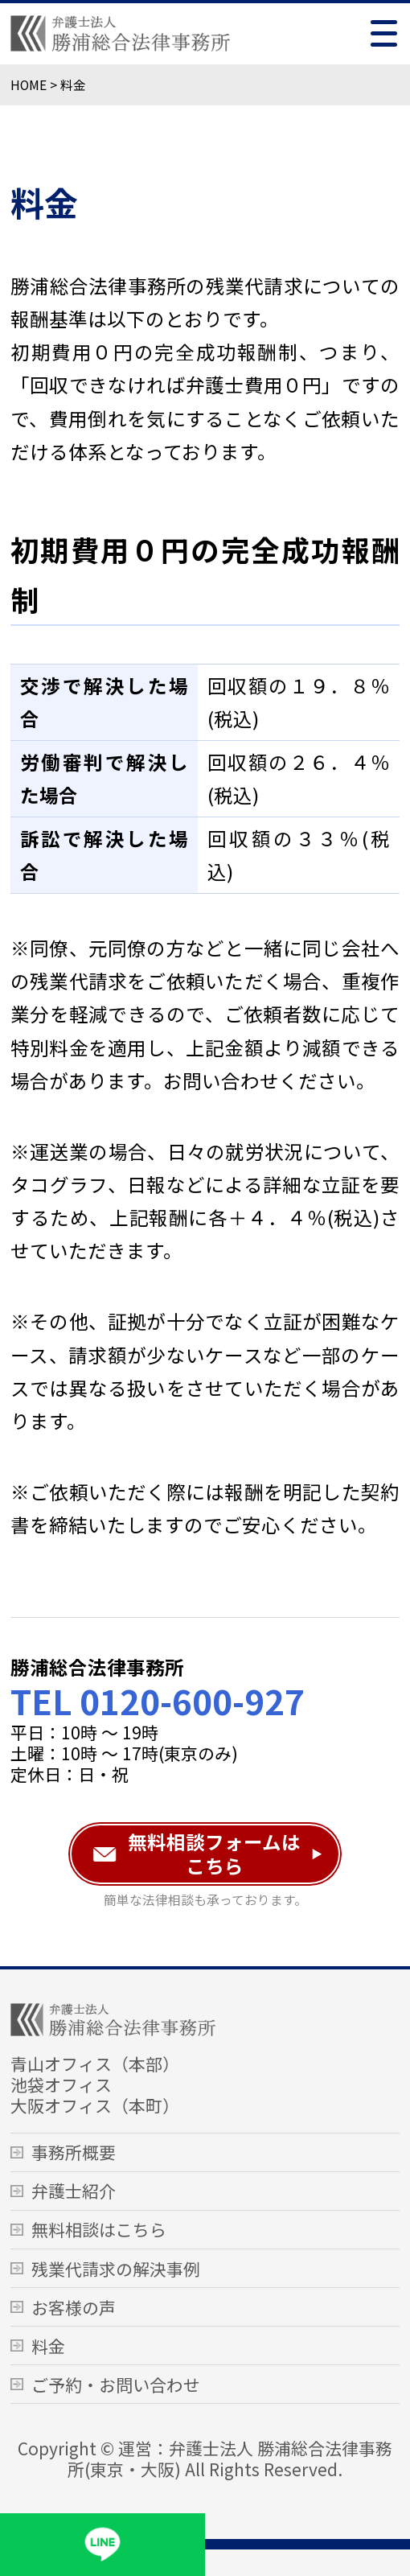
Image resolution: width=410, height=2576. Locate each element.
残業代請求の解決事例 (115, 2268)
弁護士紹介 (73, 2190)
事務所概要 (73, 2152)
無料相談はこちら (98, 2229)
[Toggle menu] (384, 33)
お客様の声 (73, 2307)
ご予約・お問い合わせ (115, 2384)
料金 (48, 2345)
